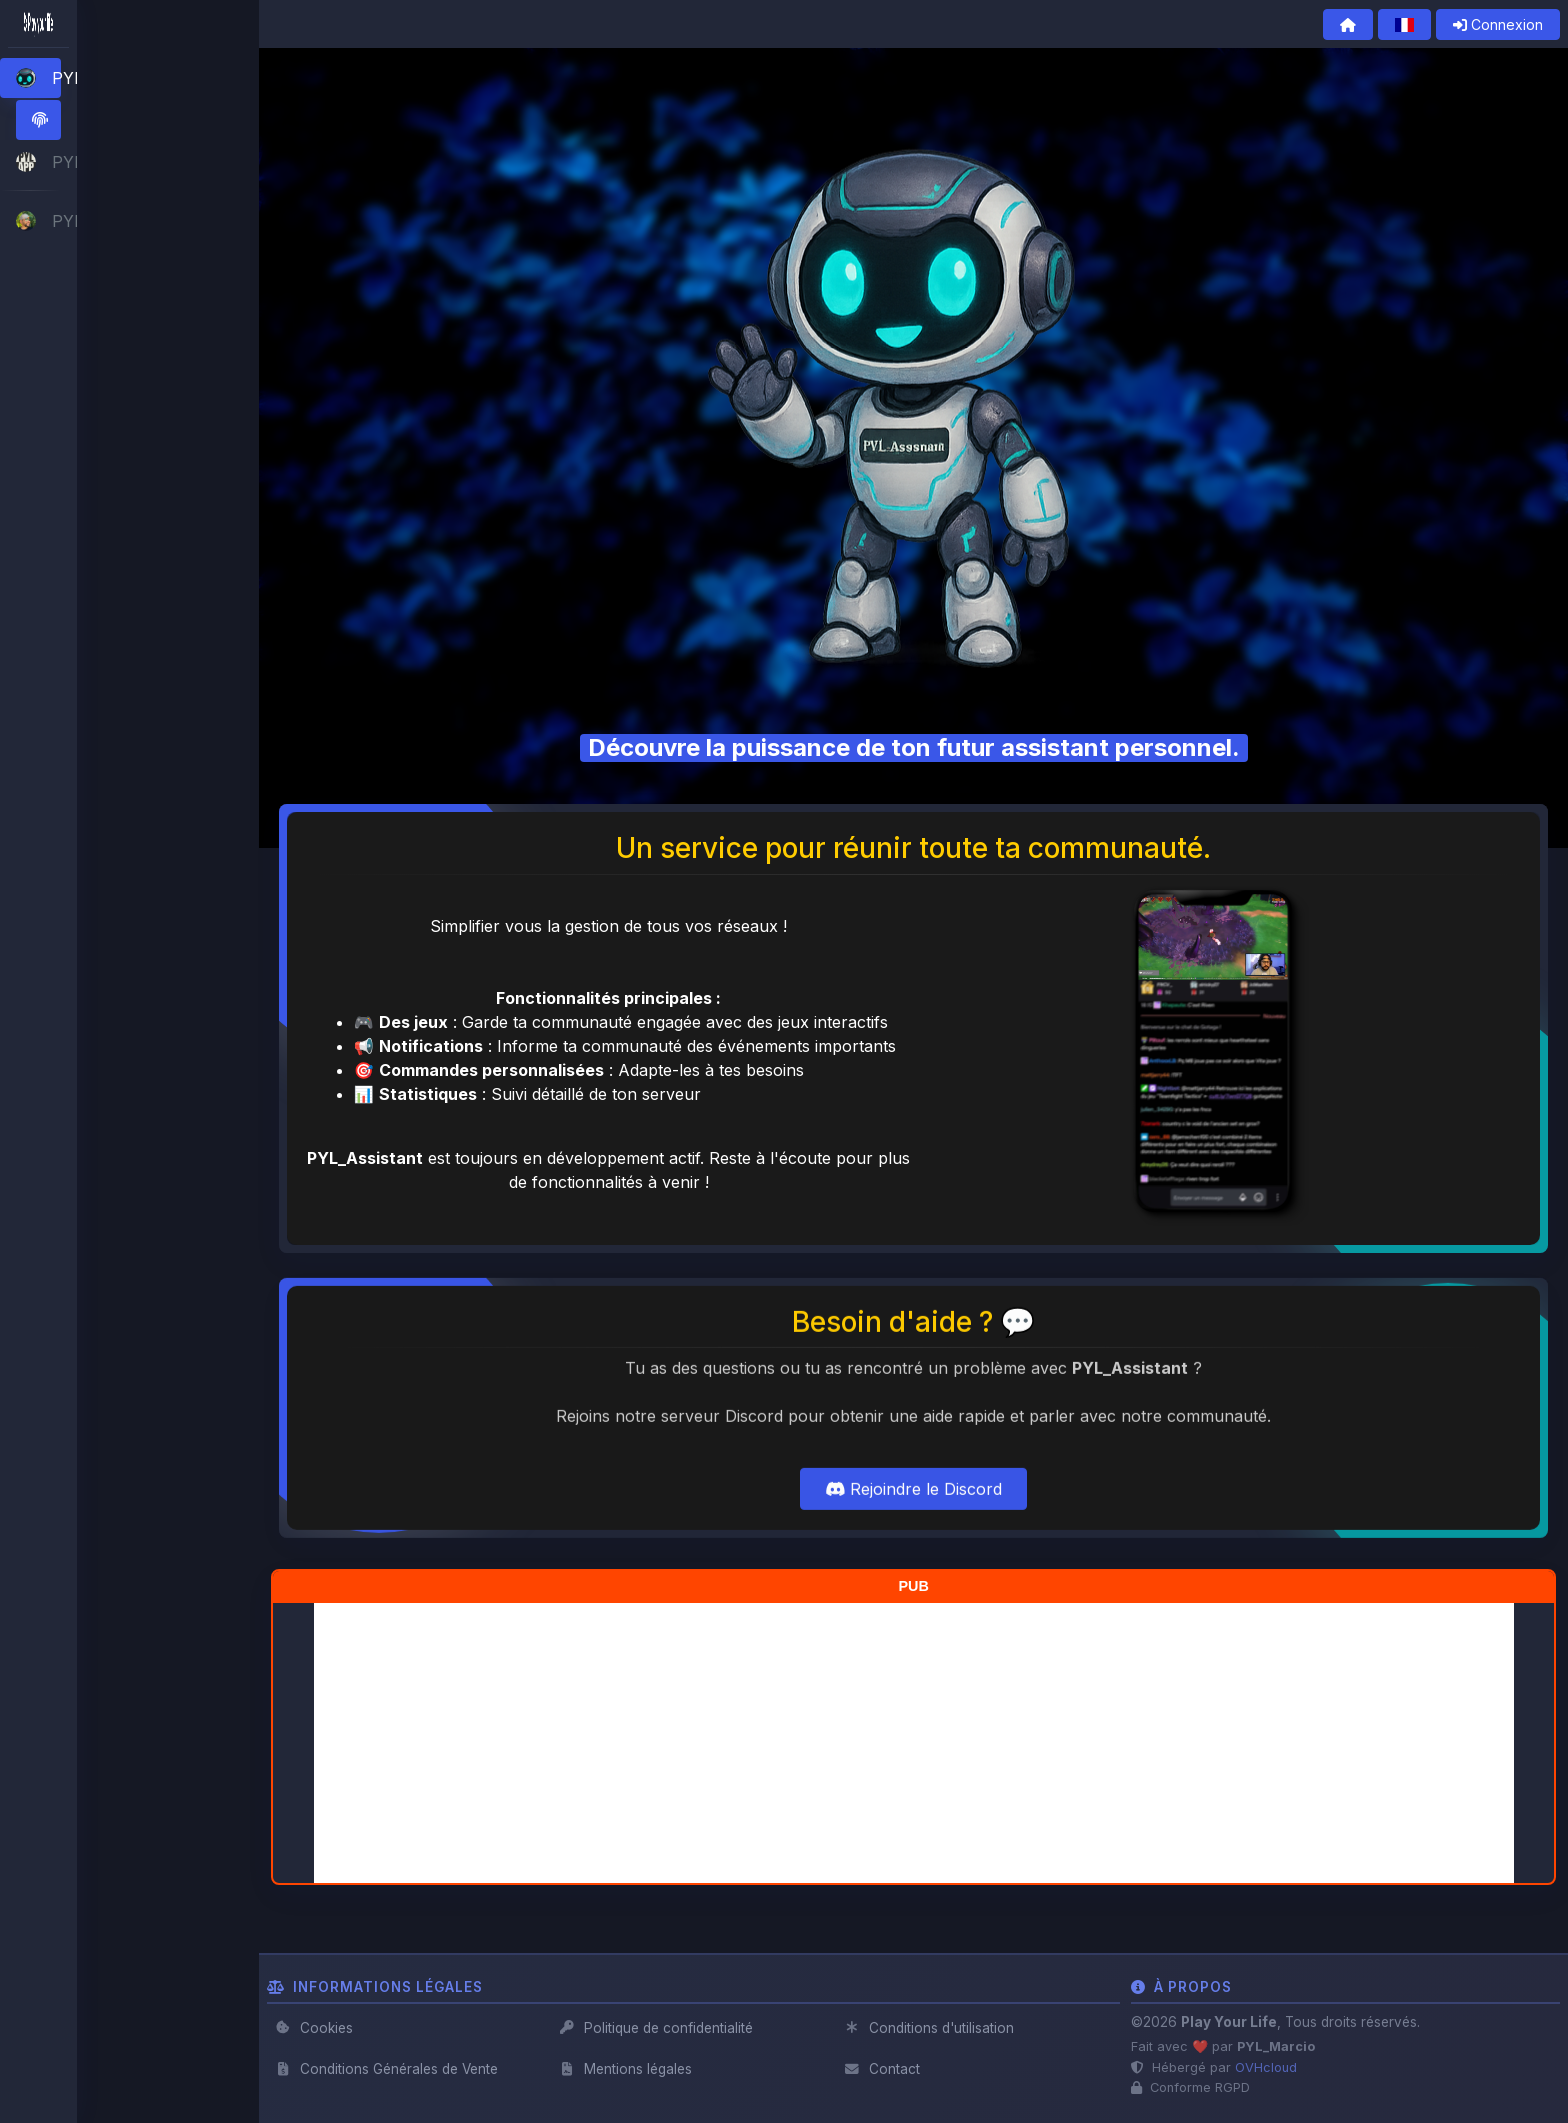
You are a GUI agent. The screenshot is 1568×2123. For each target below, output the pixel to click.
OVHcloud (1266, 2067)
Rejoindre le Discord (913, 1556)
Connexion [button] (1498, 24)
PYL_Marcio (1276, 2046)
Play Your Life (1229, 2022)
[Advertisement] (914, 1743)
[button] (121, 78)
